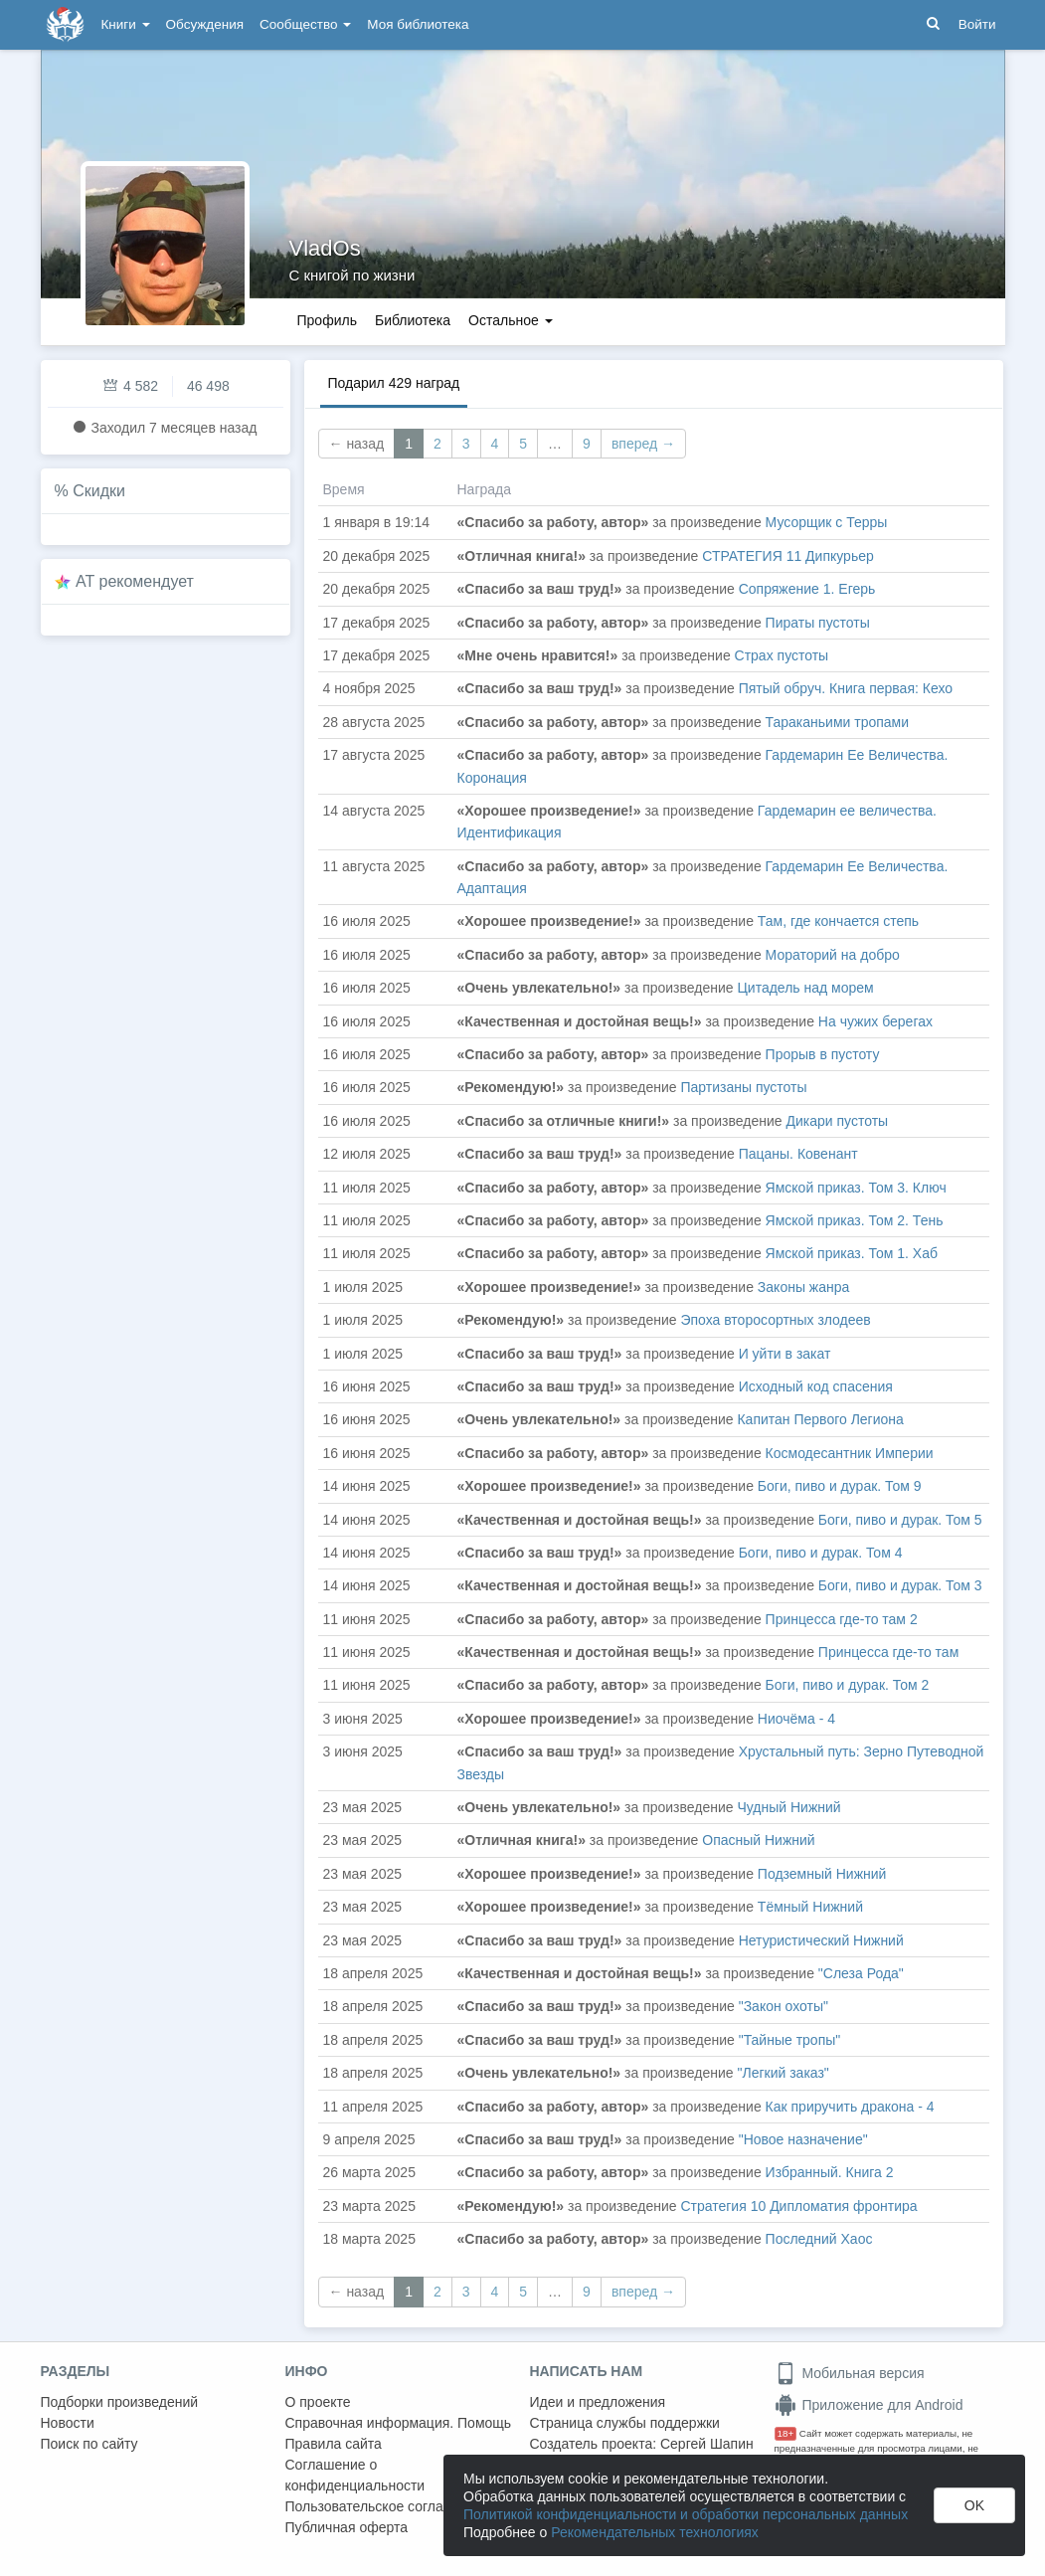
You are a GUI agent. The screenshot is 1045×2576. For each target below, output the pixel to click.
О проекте (318, 2402)
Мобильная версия (850, 2373)
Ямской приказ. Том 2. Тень (855, 1220)
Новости (67, 2423)
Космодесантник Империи (850, 1453)
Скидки (99, 490)
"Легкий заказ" (782, 2073)
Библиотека (412, 320)
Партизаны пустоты (743, 1087)
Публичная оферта (347, 2527)
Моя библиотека (417, 24)
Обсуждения (205, 24)
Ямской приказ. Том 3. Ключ (856, 1188)
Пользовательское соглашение (385, 2506)
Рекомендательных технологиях (655, 2532)
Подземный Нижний (822, 1874)
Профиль (327, 320)
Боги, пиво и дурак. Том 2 (848, 1685)
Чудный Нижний (788, 1807)
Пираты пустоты (818, 623)
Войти (977, 24)
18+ (786, 2433)
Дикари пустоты (836, 1121)
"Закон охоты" (783, 2006)
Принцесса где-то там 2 (842, 1619)
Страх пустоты (782, 655)
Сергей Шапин (707, 2444)
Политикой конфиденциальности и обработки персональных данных (685, 2514)
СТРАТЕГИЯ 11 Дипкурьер (788, 556)
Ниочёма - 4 (796, 1719)
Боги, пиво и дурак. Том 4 (821, 1553)
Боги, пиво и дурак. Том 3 (900, 1585)
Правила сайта (333, 2444)
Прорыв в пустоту (823, 1054)
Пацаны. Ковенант (798, 1154)
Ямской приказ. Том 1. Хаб (852, 1253)
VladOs (325, 248)
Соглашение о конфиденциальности (355, 2475)
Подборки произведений (120, 2402)
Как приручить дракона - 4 (850, 2107)
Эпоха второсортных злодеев (775, 1320)
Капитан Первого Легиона (820, 1419)
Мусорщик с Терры (827, 522)
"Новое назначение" (803, 2139)
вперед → (643, 444)
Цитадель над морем (805, 988)
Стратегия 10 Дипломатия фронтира (798, 2206)
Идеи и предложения (598, 2402)
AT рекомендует (135, 581)
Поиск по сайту (89, 2444)
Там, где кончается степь (838, 921)
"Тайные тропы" (790, 2040)
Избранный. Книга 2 (830, 2172)
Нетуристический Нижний (821, 1940)
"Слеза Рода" (861, 1973)
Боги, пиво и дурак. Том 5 (900, 1520)
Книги (125, 24)
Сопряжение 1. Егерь (807, 589)
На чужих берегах (875, 1021)
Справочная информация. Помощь (398, 2423)
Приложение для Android (869, 2405)
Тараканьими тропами (837, 722)
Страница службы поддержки (625, 2423)
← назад (357, 444)
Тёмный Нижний (810, 1907)
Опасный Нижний (758, 1840)
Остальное (510, 320)
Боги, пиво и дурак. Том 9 (840, 1486)
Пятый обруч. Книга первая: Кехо (846, 688)
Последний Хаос (819, 2239)
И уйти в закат (785, 1354)
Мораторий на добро (833, 955)
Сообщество (305, 24)
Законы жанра (803, 1287)
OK (974, 2505)
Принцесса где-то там (888, 1652)
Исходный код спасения (816, 1386)
